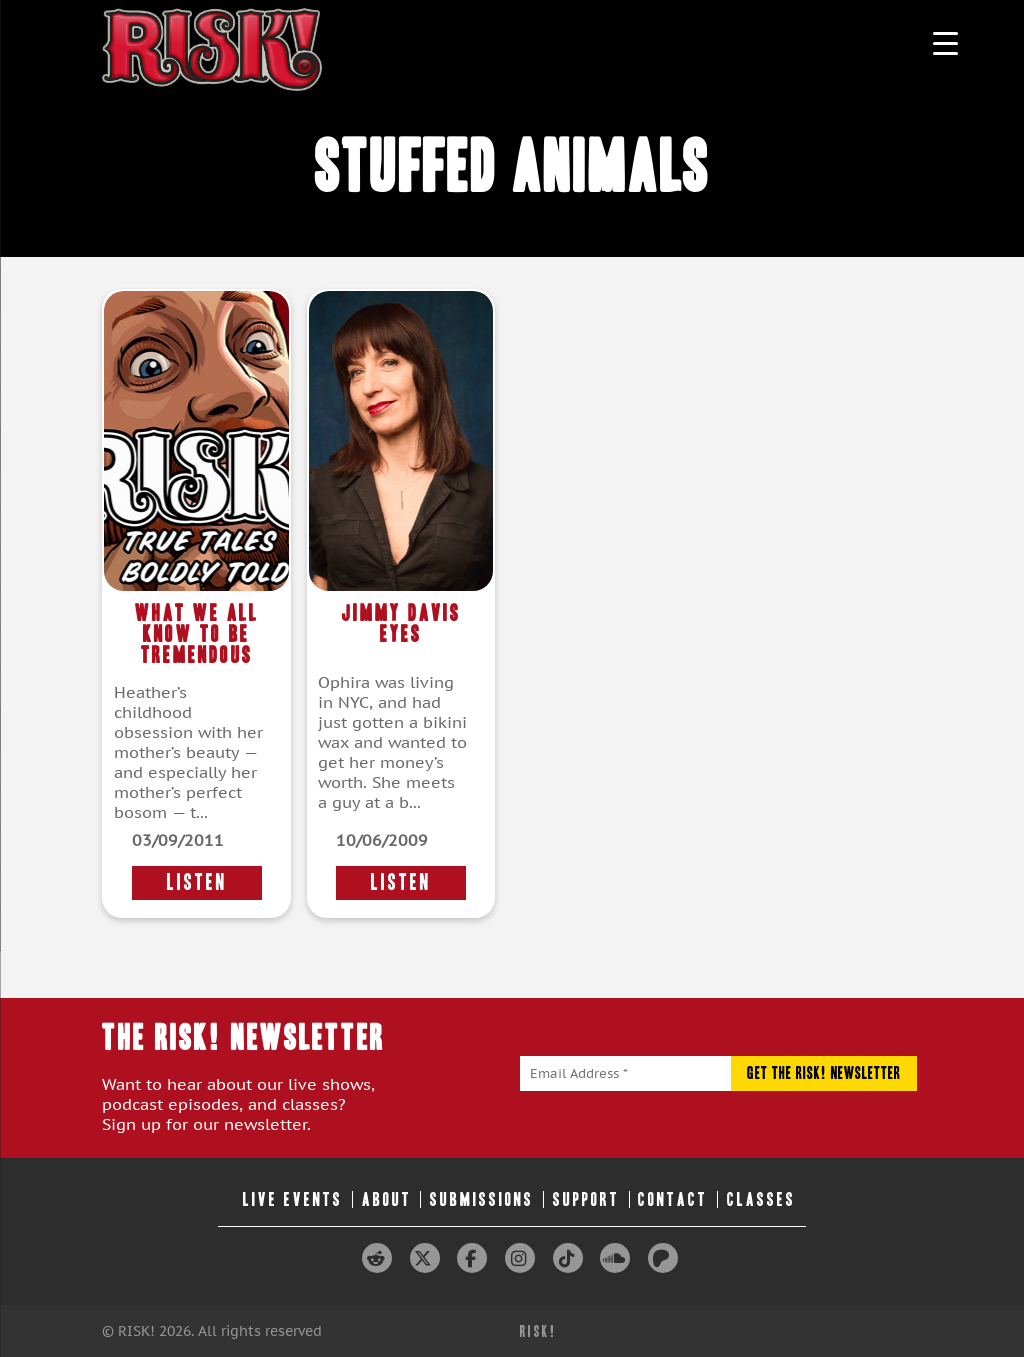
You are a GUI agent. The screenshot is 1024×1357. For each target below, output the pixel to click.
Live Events (293, 1199)
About (387, 1199)
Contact (673, 1199)
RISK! (538, 1331)
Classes (761, 1199)
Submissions (482, 1199)
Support (586, 1199)
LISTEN (197, 882)
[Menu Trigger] (945, 42)
